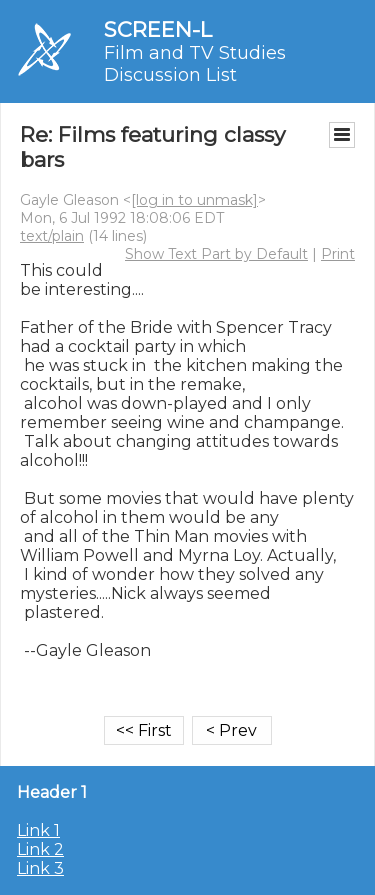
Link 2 (40, 849)
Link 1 (38, 830)
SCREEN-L (158, 29)
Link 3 (40, 868)
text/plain (52, 236)
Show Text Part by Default (216, 254)
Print (338, 254)
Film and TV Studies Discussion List (195, 64)
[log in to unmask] (194, 200)
